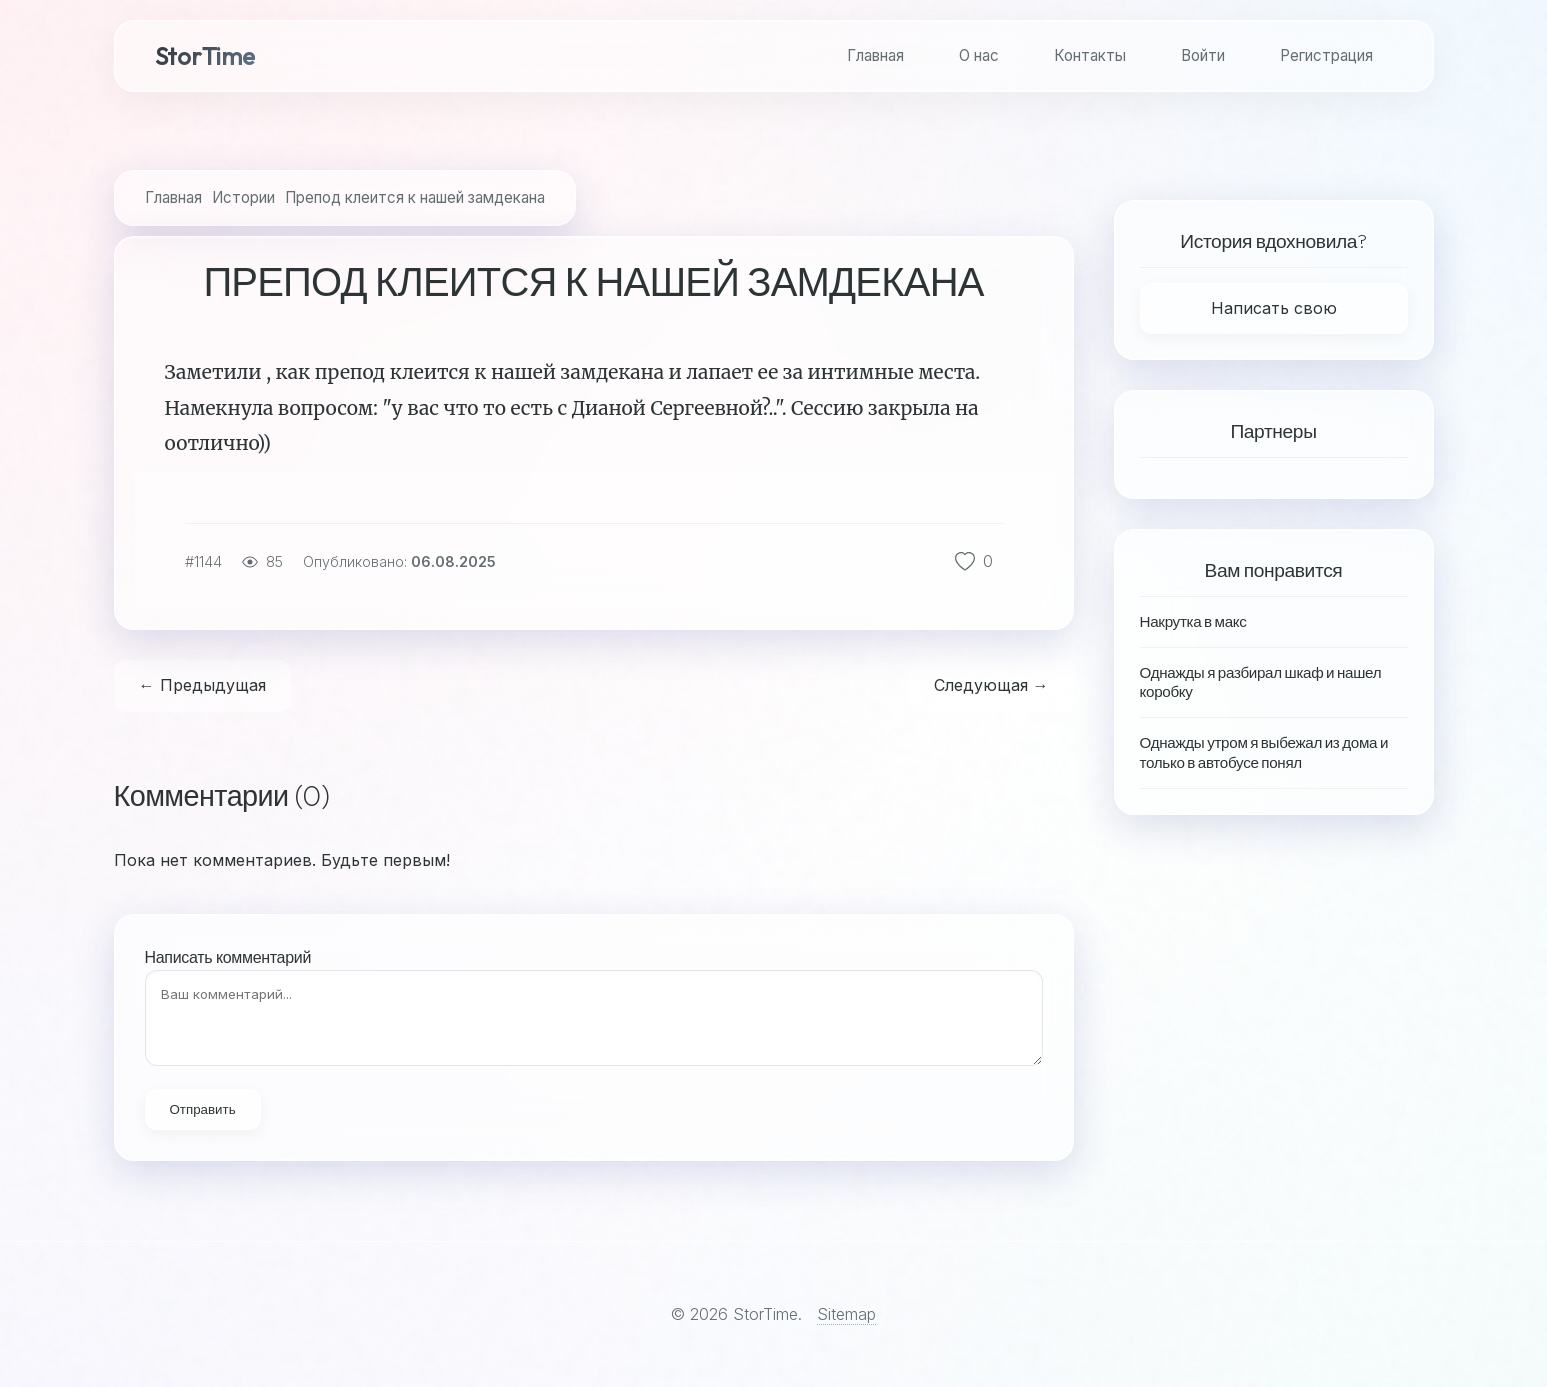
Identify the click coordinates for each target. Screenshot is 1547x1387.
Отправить (203, 1109)
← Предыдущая (202, 685)
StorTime (205, 56)
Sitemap (846, 1314)
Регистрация (1326, 55)
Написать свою (1274, 308)
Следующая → (991, 685)
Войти (1203, 55)
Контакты (1090, 55)
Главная (875, 55)
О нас (979, 55)
